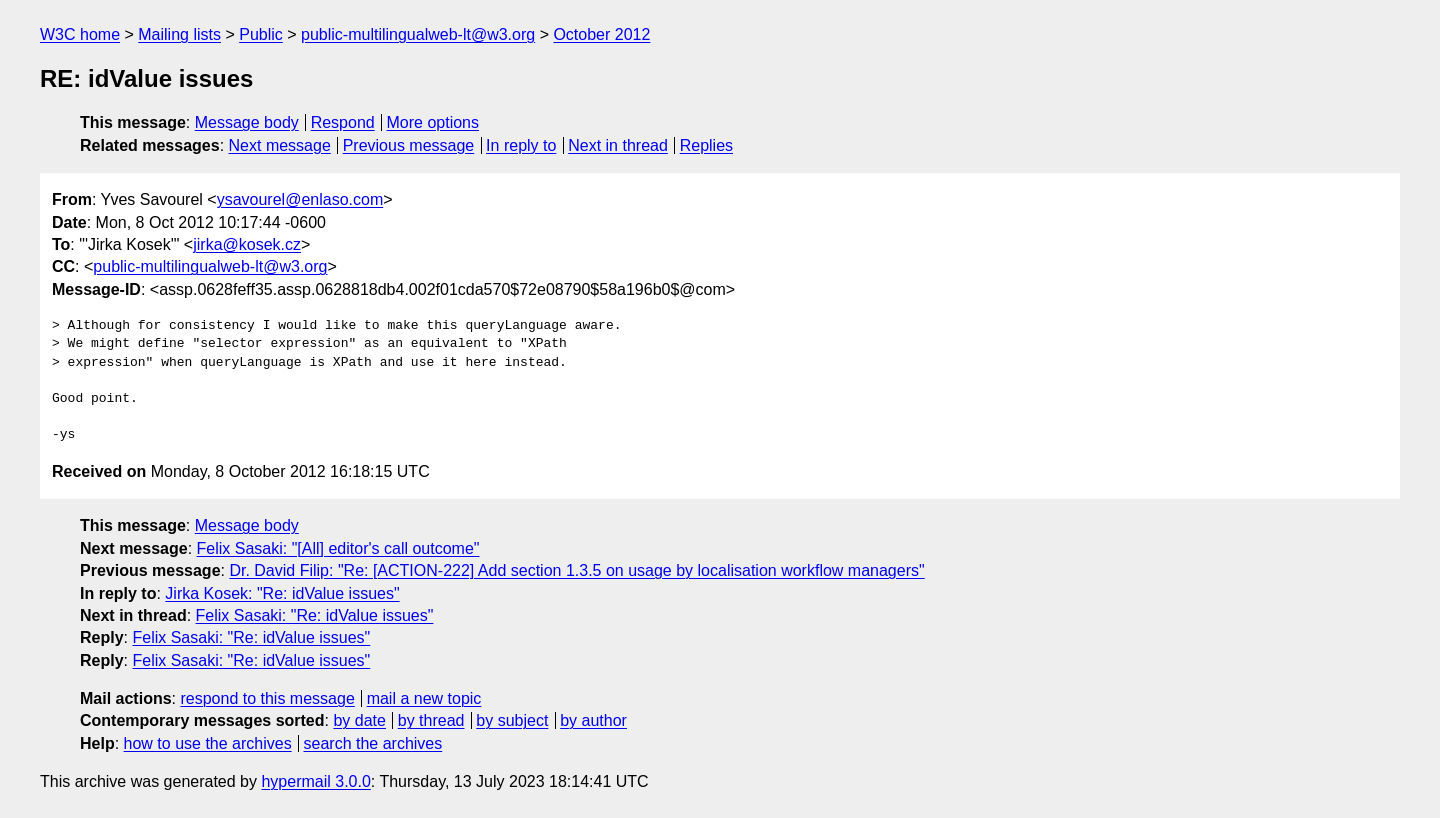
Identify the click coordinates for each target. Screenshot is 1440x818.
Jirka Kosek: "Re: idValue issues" (282, 593)
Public (261, 34)
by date (359, 720)
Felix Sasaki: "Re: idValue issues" (315, 615)
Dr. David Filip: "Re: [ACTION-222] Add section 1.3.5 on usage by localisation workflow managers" (576, 570)
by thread (431, 720)
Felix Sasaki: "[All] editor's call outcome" (338, 548)
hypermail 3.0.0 (315, 781)
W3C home (80, 34)
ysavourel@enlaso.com (300, 199)
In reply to (521, 145)
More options (433, 122)
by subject (512, 720)
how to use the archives (208, 743)
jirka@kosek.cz (247, 244)
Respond (343, 122)
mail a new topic (424, 698)
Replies (706, 145)
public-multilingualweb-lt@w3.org (418, 34)
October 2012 (601, 34)
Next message (280, 145)
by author (593, 720)
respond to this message (267, 698)
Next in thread (618, 145)
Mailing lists (179, 34)
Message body (247, 122)
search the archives (373, 743)
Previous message (409, 145)
